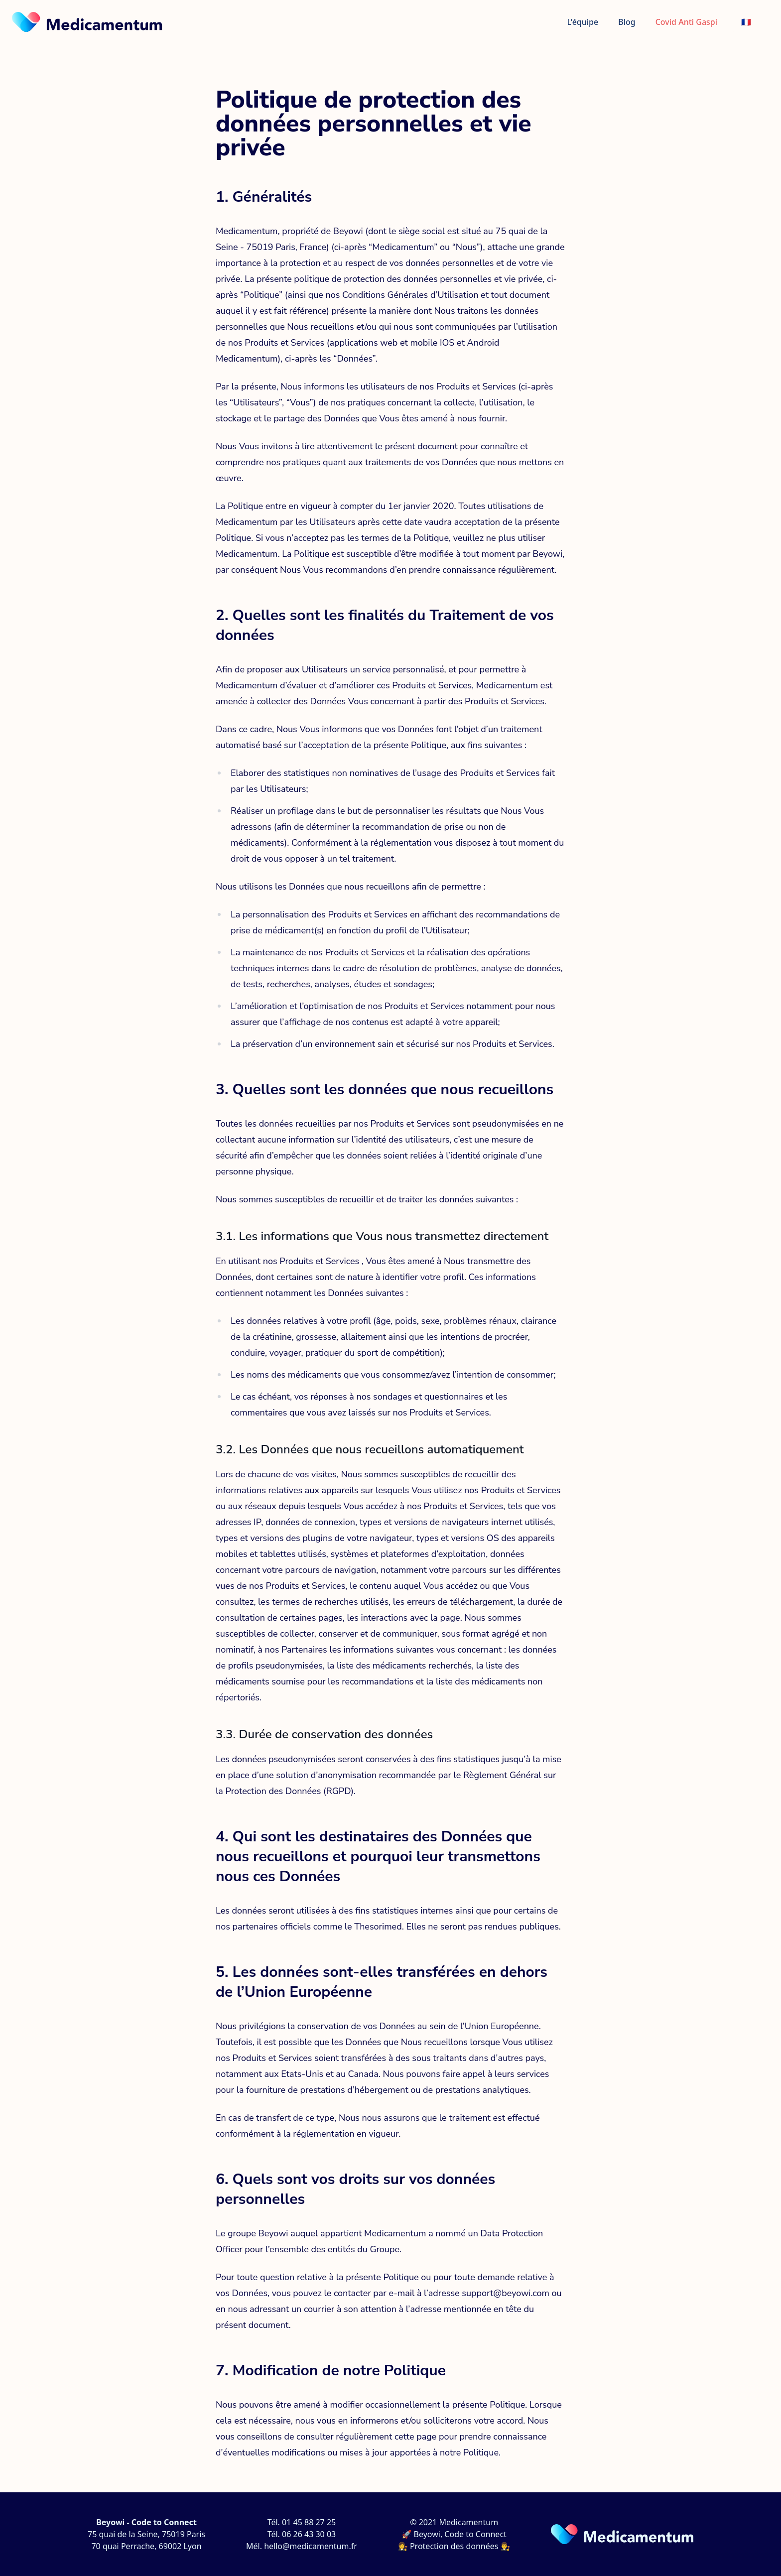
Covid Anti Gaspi (686, 21)
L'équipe (583, 21)
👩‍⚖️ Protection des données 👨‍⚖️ (454, 2546)
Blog (626, 21)
